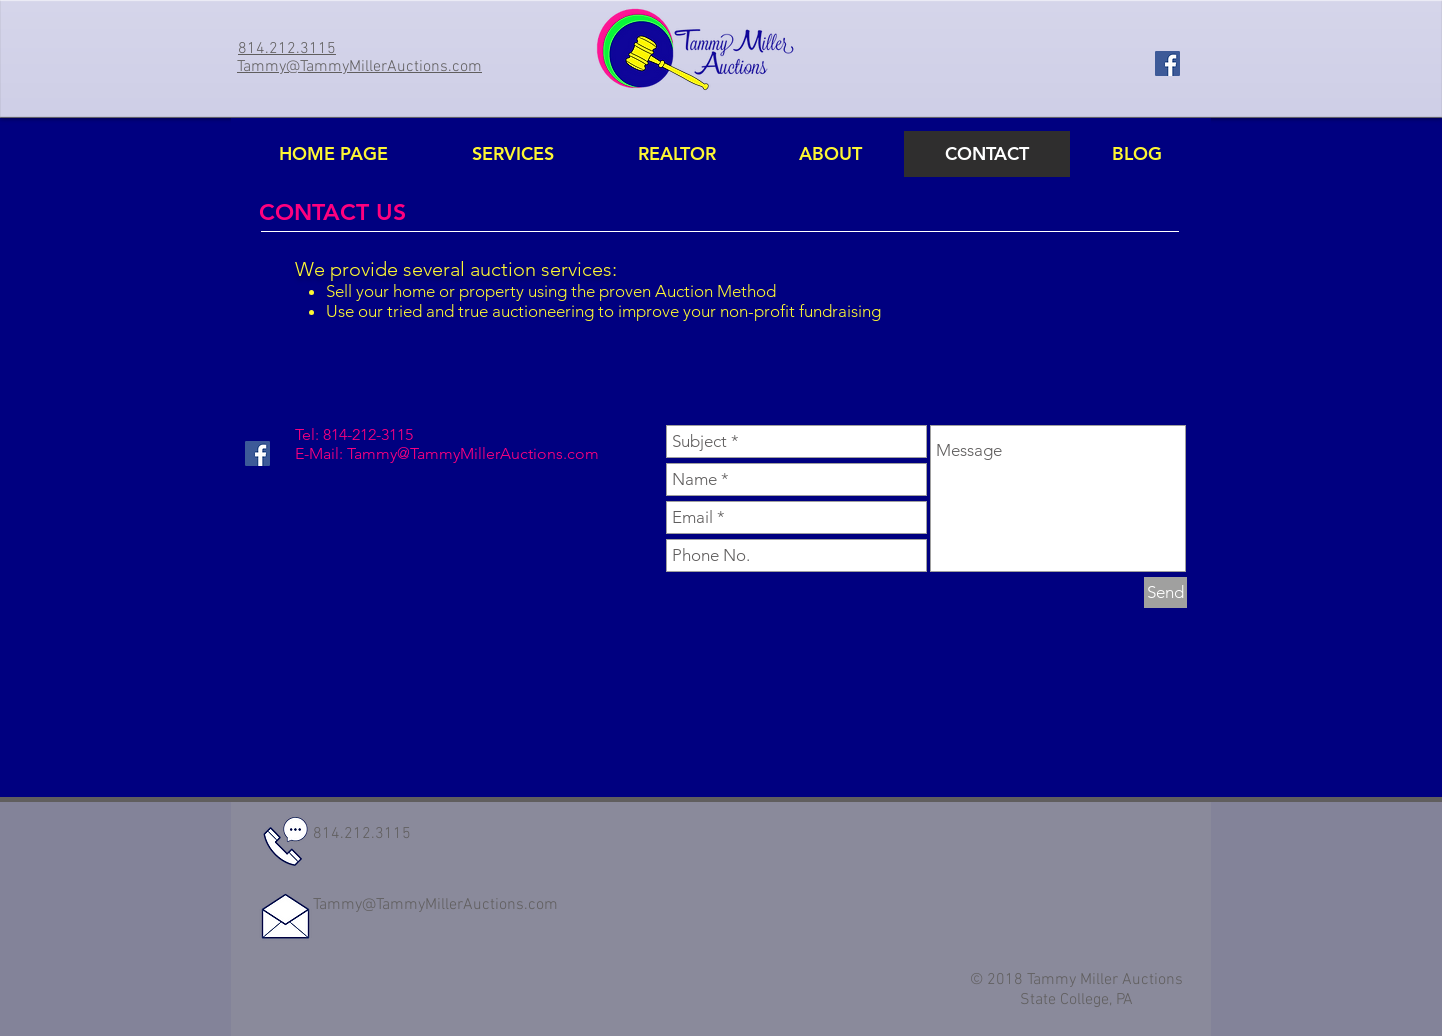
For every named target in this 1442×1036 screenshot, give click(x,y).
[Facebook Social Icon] (1167, 63)
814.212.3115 (362, 834)
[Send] (1165, 592)
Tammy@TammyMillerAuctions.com (473, 453)
